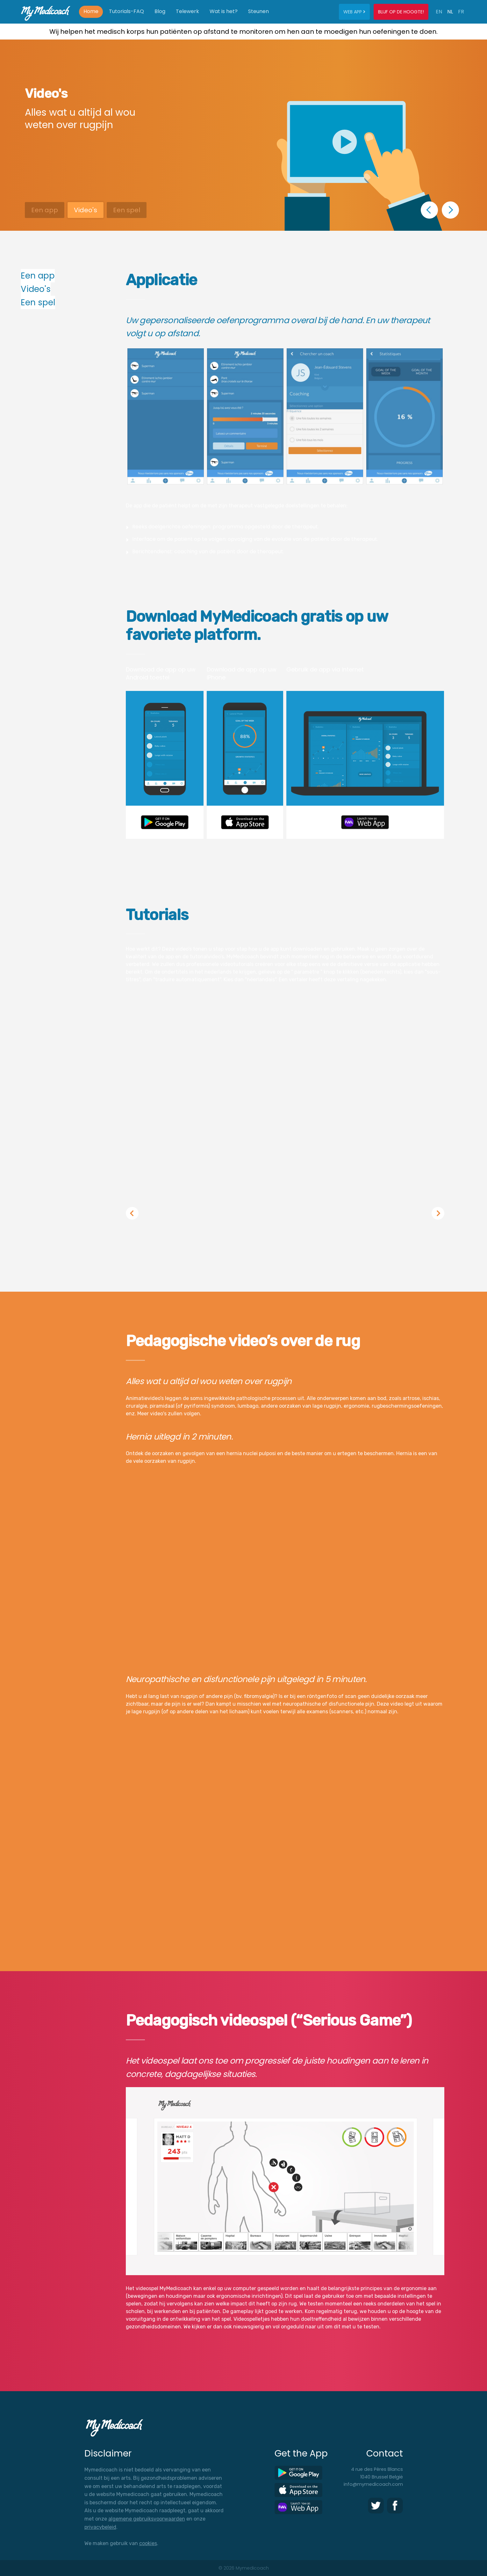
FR (461, 11)
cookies (148, 2543)
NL (450, 11)
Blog (159, 11)
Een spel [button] (126, 210)
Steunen (258, 11)
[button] (429, 210)
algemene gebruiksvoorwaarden (146, 2519)
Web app (354, 12)
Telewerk (187, 11)
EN (439, 11)
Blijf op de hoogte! (401, 12)
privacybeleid (100, 2527)
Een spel (38, 302)
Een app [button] (44, 210)
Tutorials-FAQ (126, 11)
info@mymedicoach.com (373, 2484)
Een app (38, 275)
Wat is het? (224, 11)
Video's (36, 289)
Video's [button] (85, 210)
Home (90, 11)
